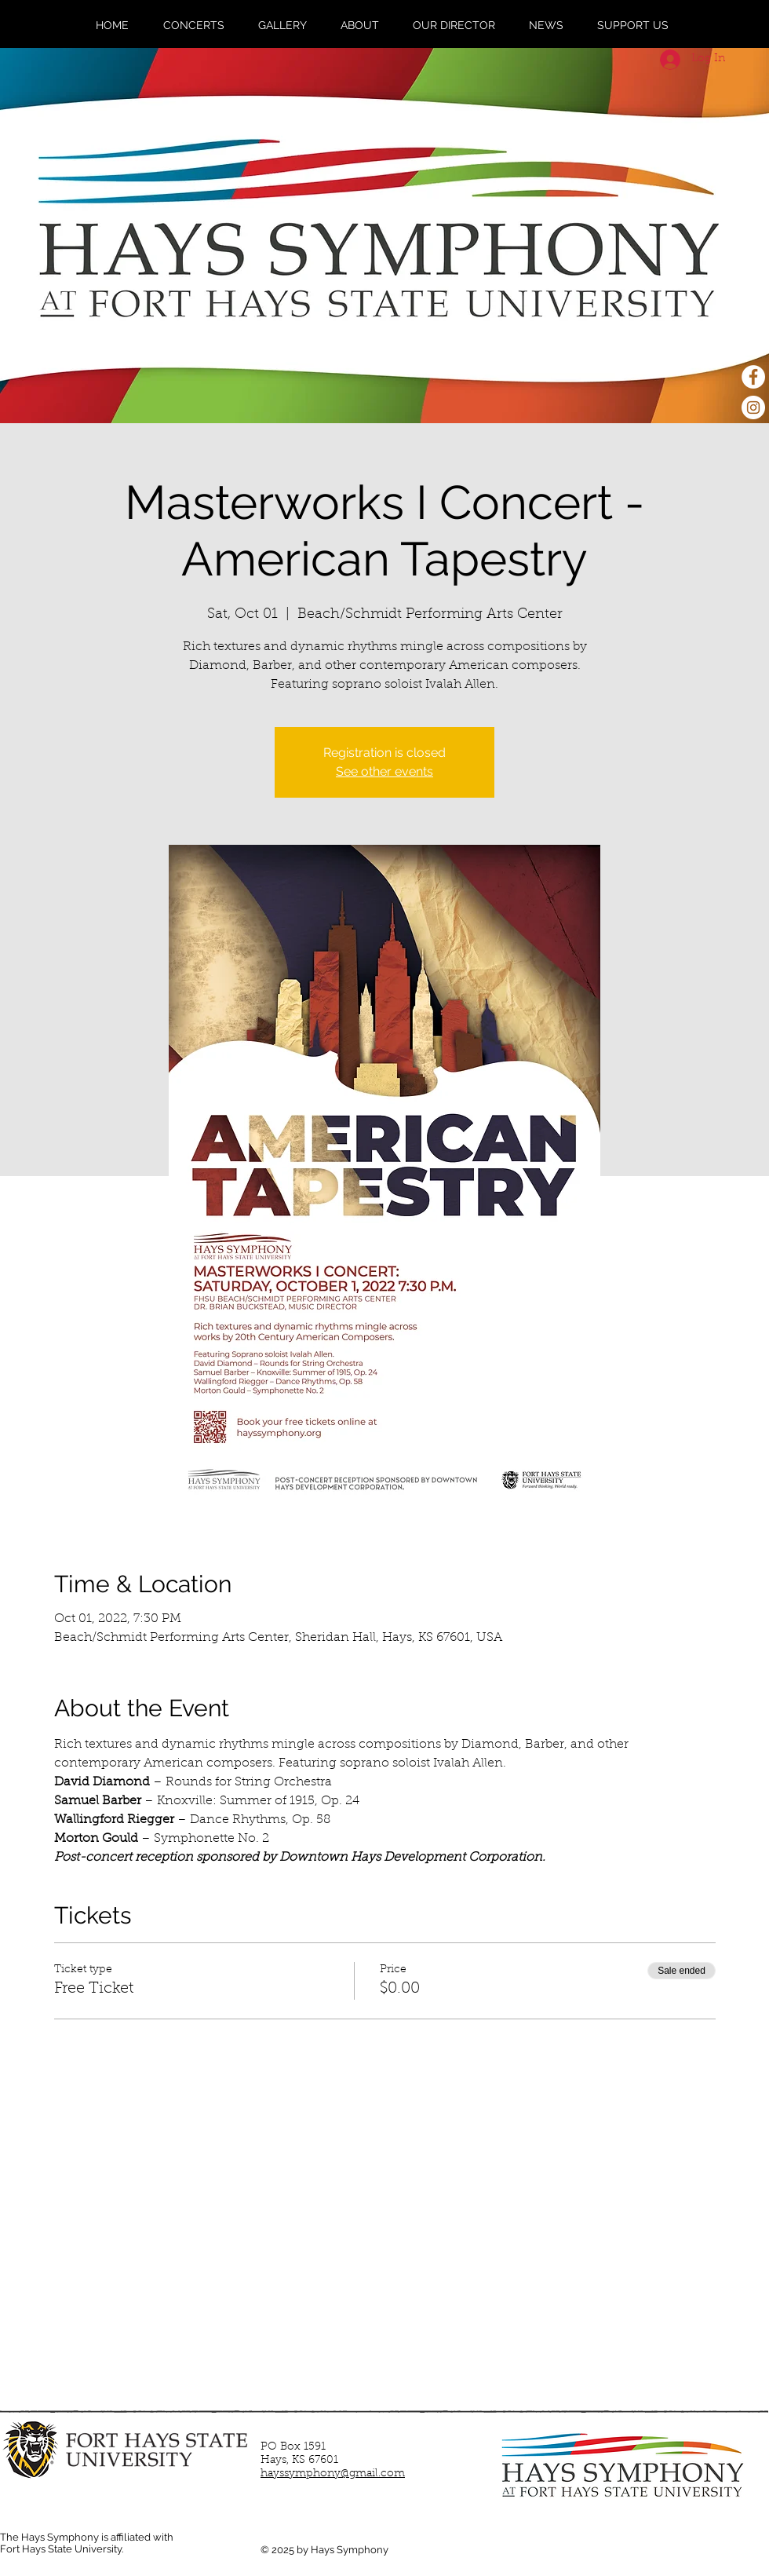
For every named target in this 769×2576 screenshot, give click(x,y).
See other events (384, 771)
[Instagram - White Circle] (753, 407)
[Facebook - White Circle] (753, 377)
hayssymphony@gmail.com (333, 2473)
